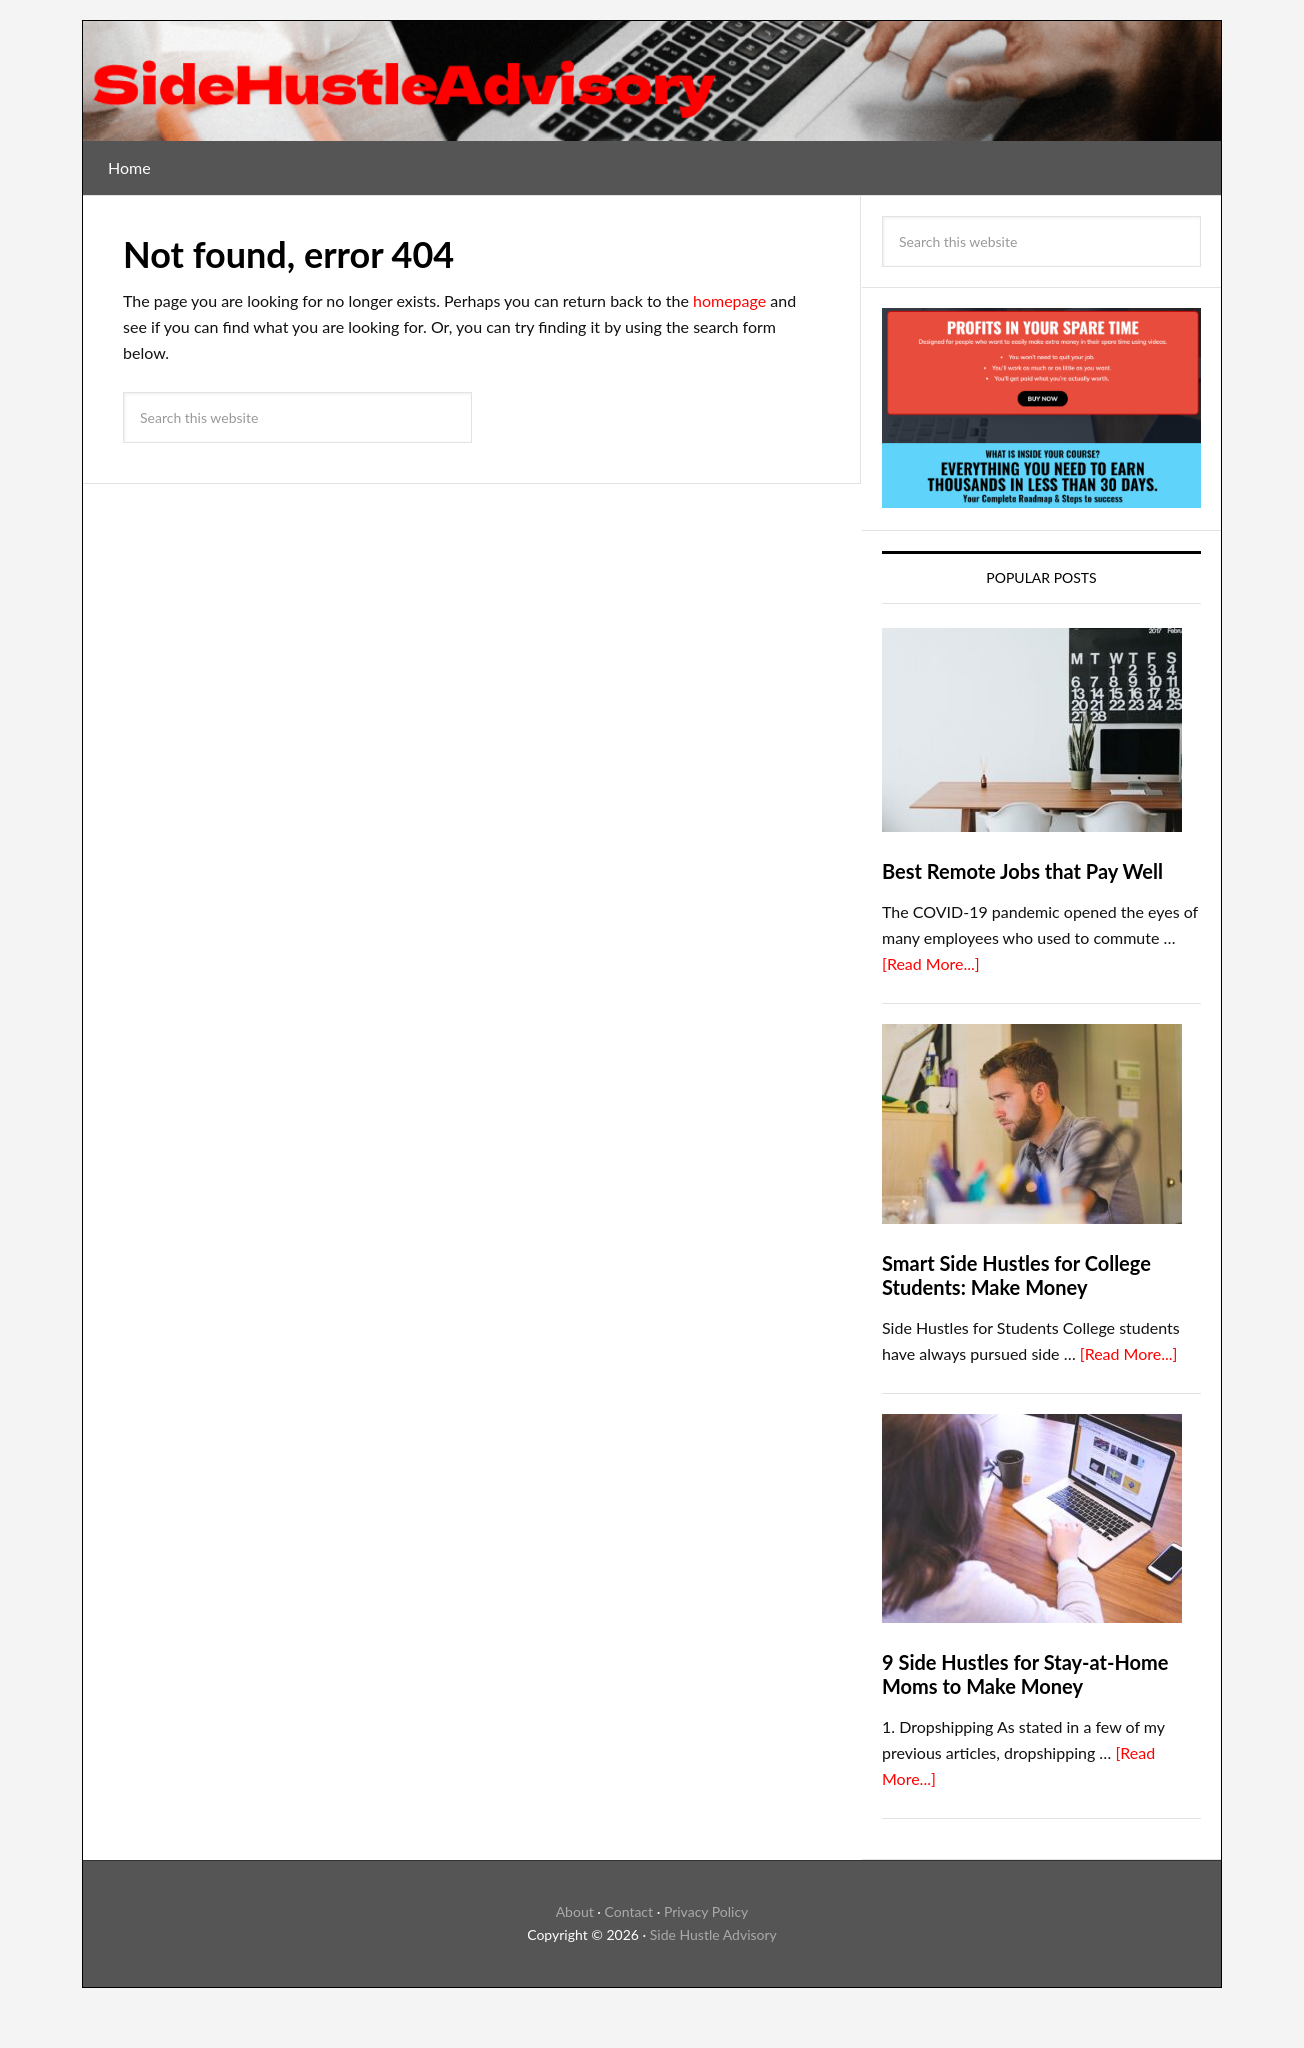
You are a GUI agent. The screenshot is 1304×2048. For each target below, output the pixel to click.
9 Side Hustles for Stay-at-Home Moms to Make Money (1025, 1674)
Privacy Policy (706, 1911)
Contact (629, 1911)
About (575, 1911)
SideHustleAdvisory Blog (652, 81)
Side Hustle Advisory (713, 1934)
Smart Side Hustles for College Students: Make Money (1016, 1275)
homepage (729, 300)
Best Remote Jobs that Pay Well (1022, 871)
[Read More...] (931, 963)
